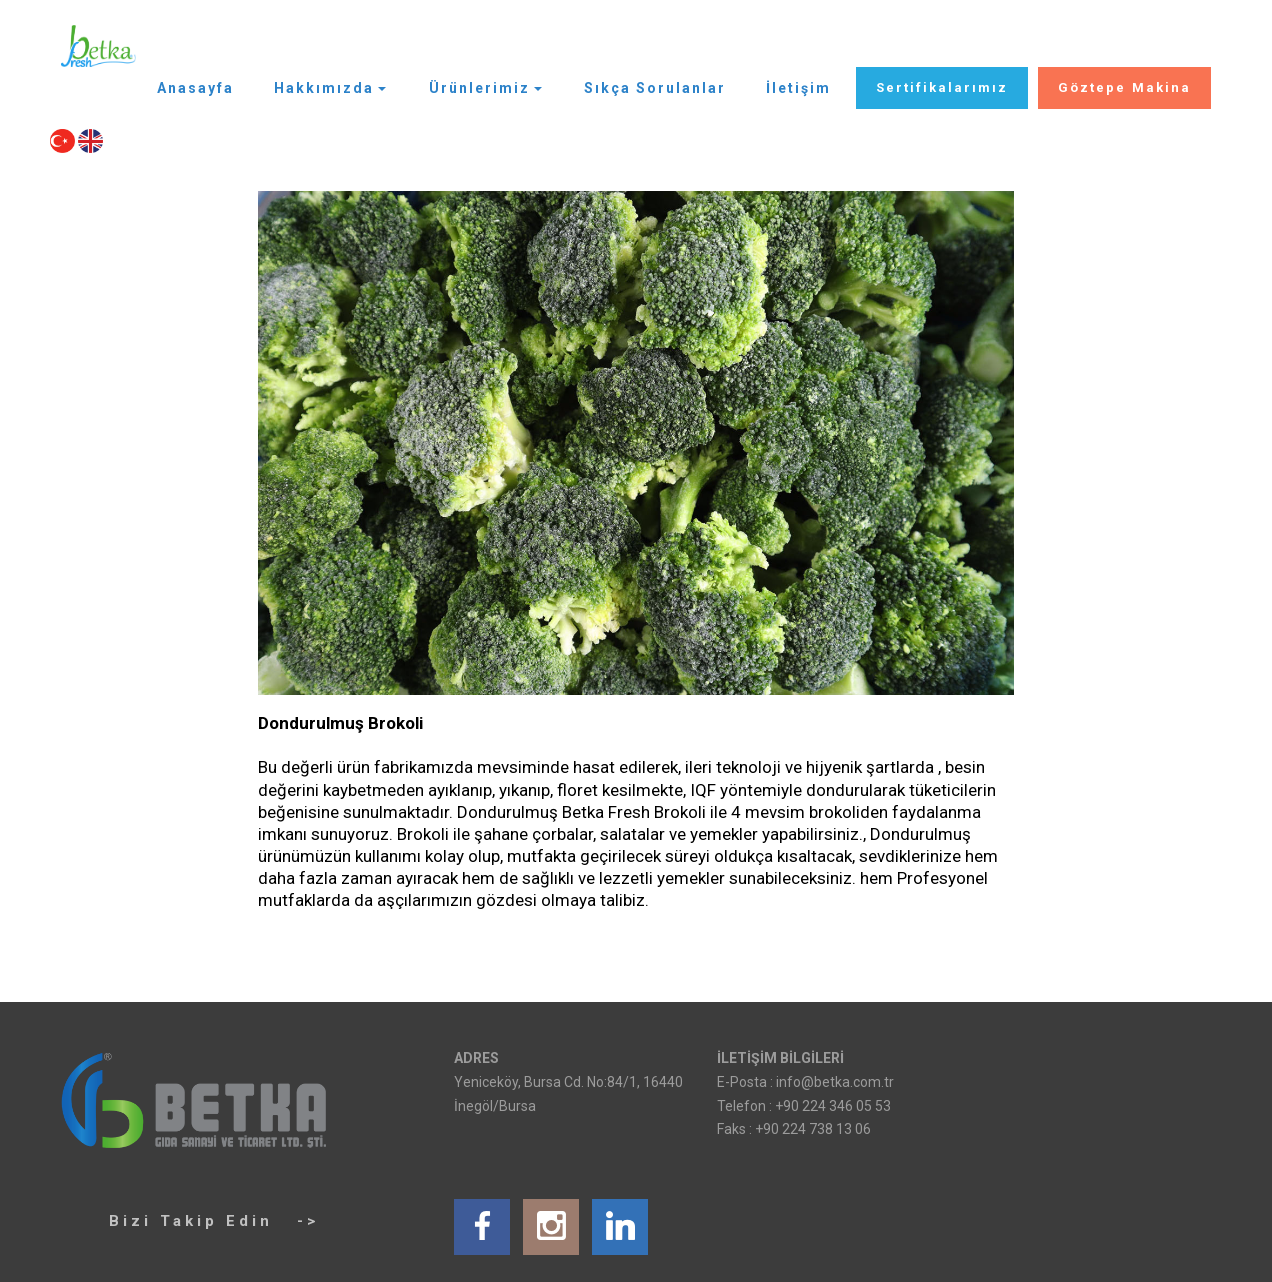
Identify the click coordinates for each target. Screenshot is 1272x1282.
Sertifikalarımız (942, 87)
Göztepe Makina (1124, 87)
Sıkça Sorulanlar (655, 88)
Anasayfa (195, 88)
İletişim (798, 88)
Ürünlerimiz (479, 88)
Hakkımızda (324, 88)
